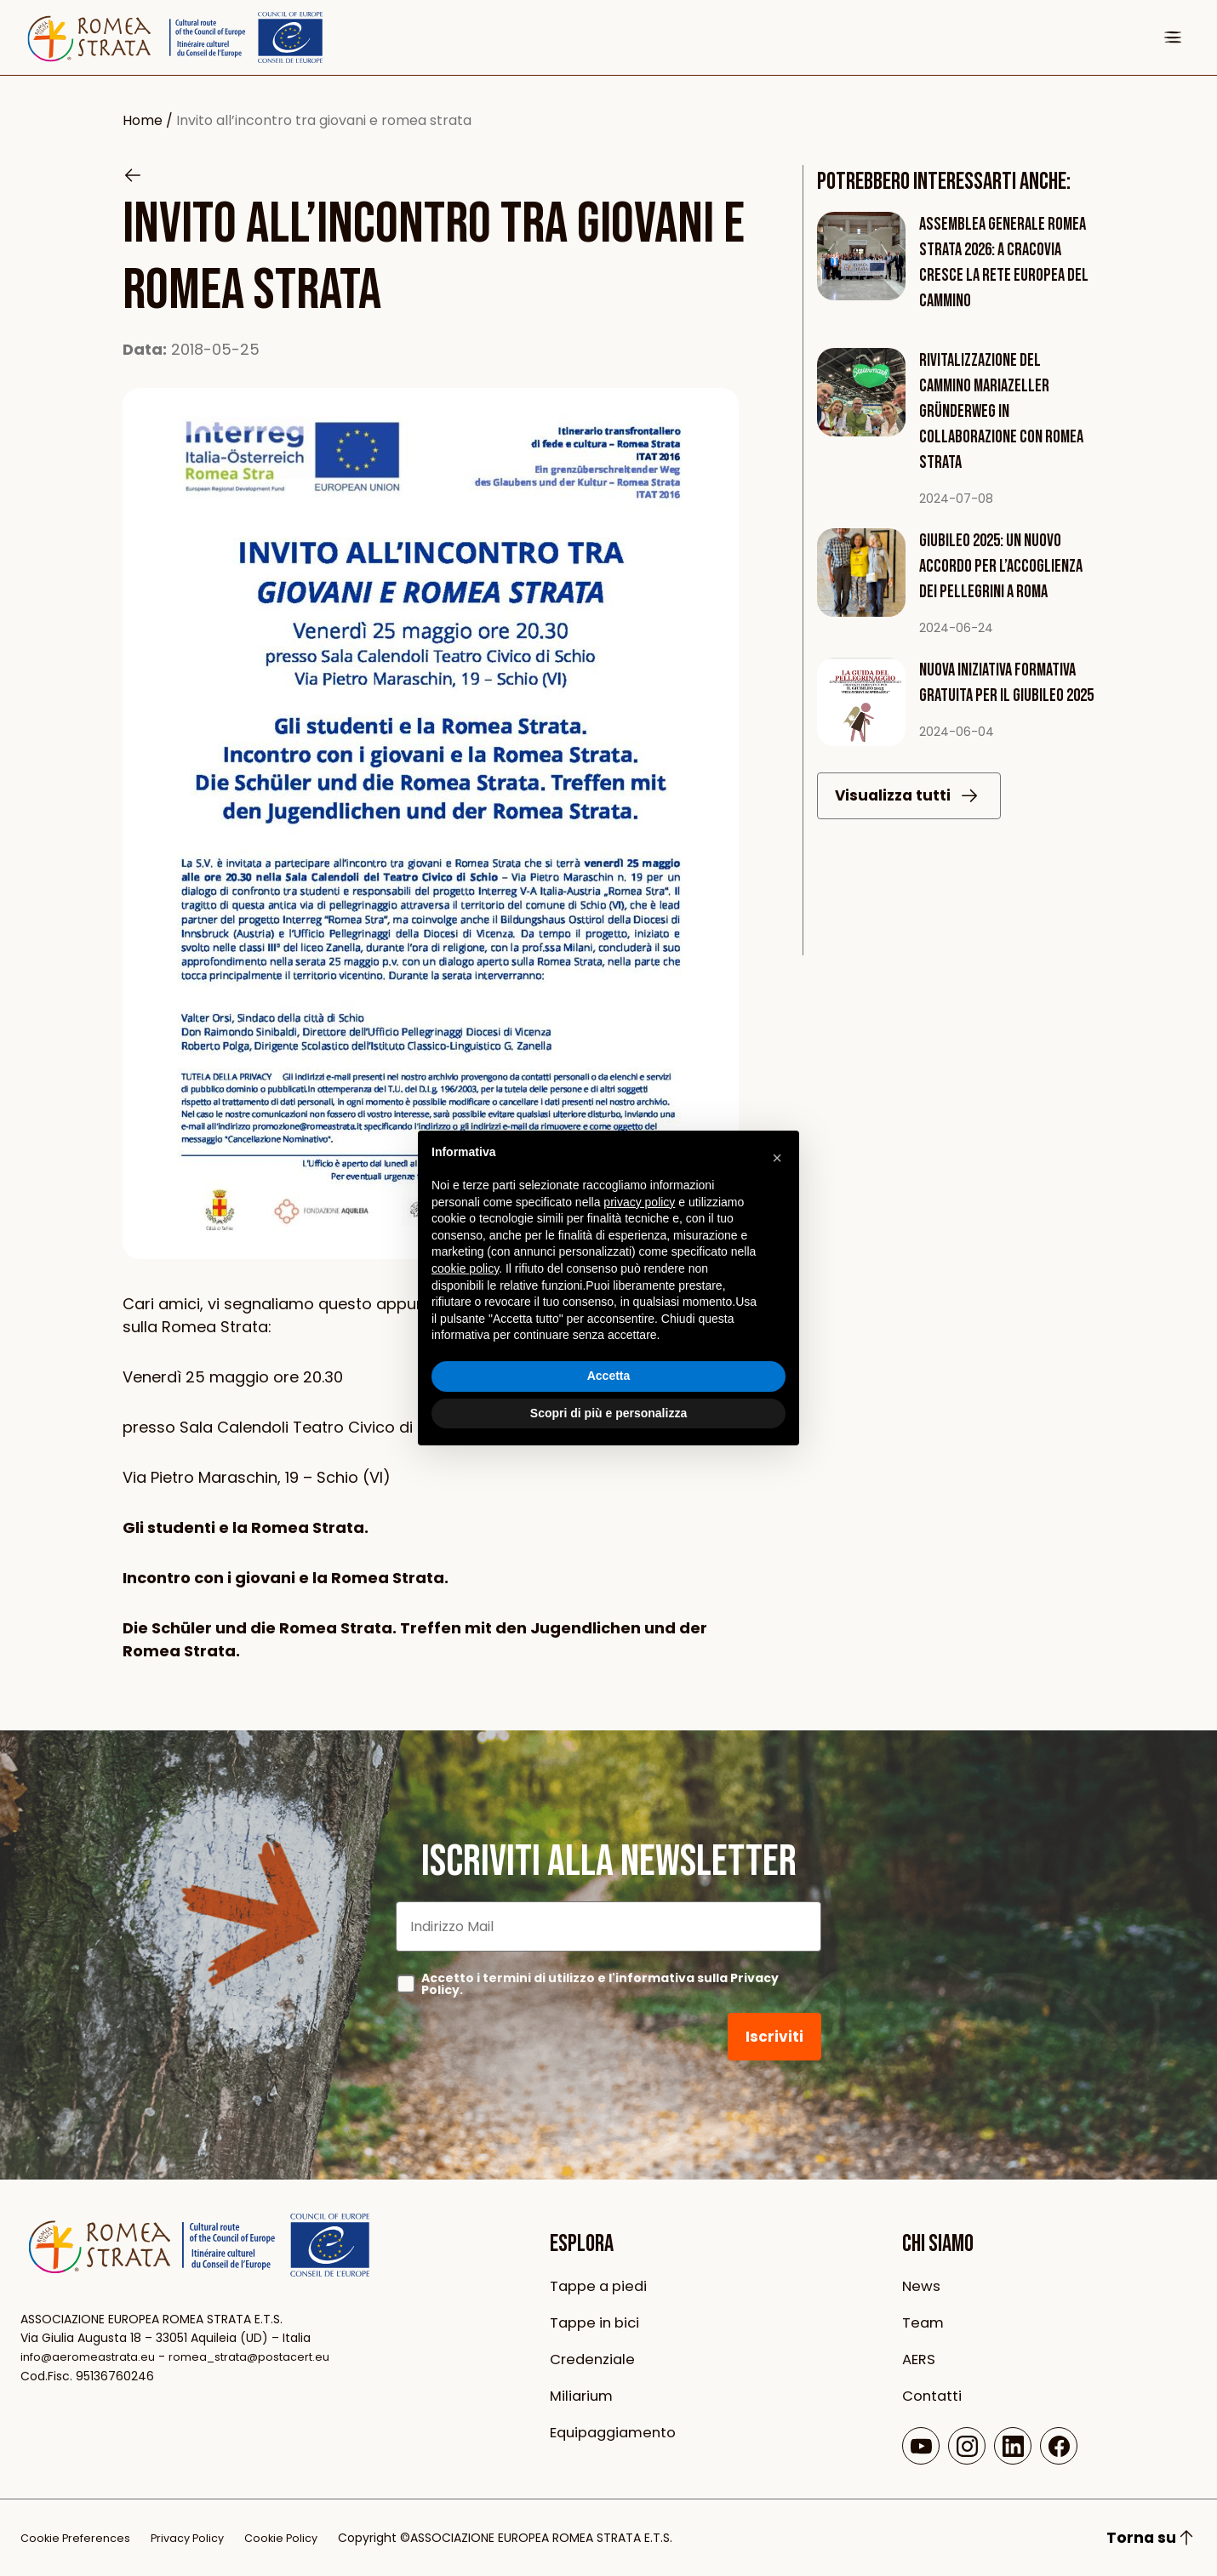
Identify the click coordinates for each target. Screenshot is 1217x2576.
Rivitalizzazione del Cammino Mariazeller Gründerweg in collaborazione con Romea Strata (1004, 411)
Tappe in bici (598, 2322)
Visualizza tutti (910, 811)
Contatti (933, 2395)
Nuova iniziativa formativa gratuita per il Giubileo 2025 (1001, 695)
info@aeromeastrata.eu (92, 2356)
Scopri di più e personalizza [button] (608, 1413)
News (922, 2285)
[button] (777, 1157)
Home (143, 120)
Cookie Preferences (78, 2537)
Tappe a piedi (602, 2285)
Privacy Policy (197, 2537)
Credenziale (595, 2358)
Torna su (1151, 2538)
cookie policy (465, 1268)
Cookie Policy (297, 2537)
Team (924, 2322)
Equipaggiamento (617, 2431)
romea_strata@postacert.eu (264, 2356)
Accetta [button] (609, 1375)
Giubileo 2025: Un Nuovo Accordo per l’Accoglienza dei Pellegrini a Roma (1003, 566)
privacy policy (639, 1202)
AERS (920, 2358)
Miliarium (583, 2395)
